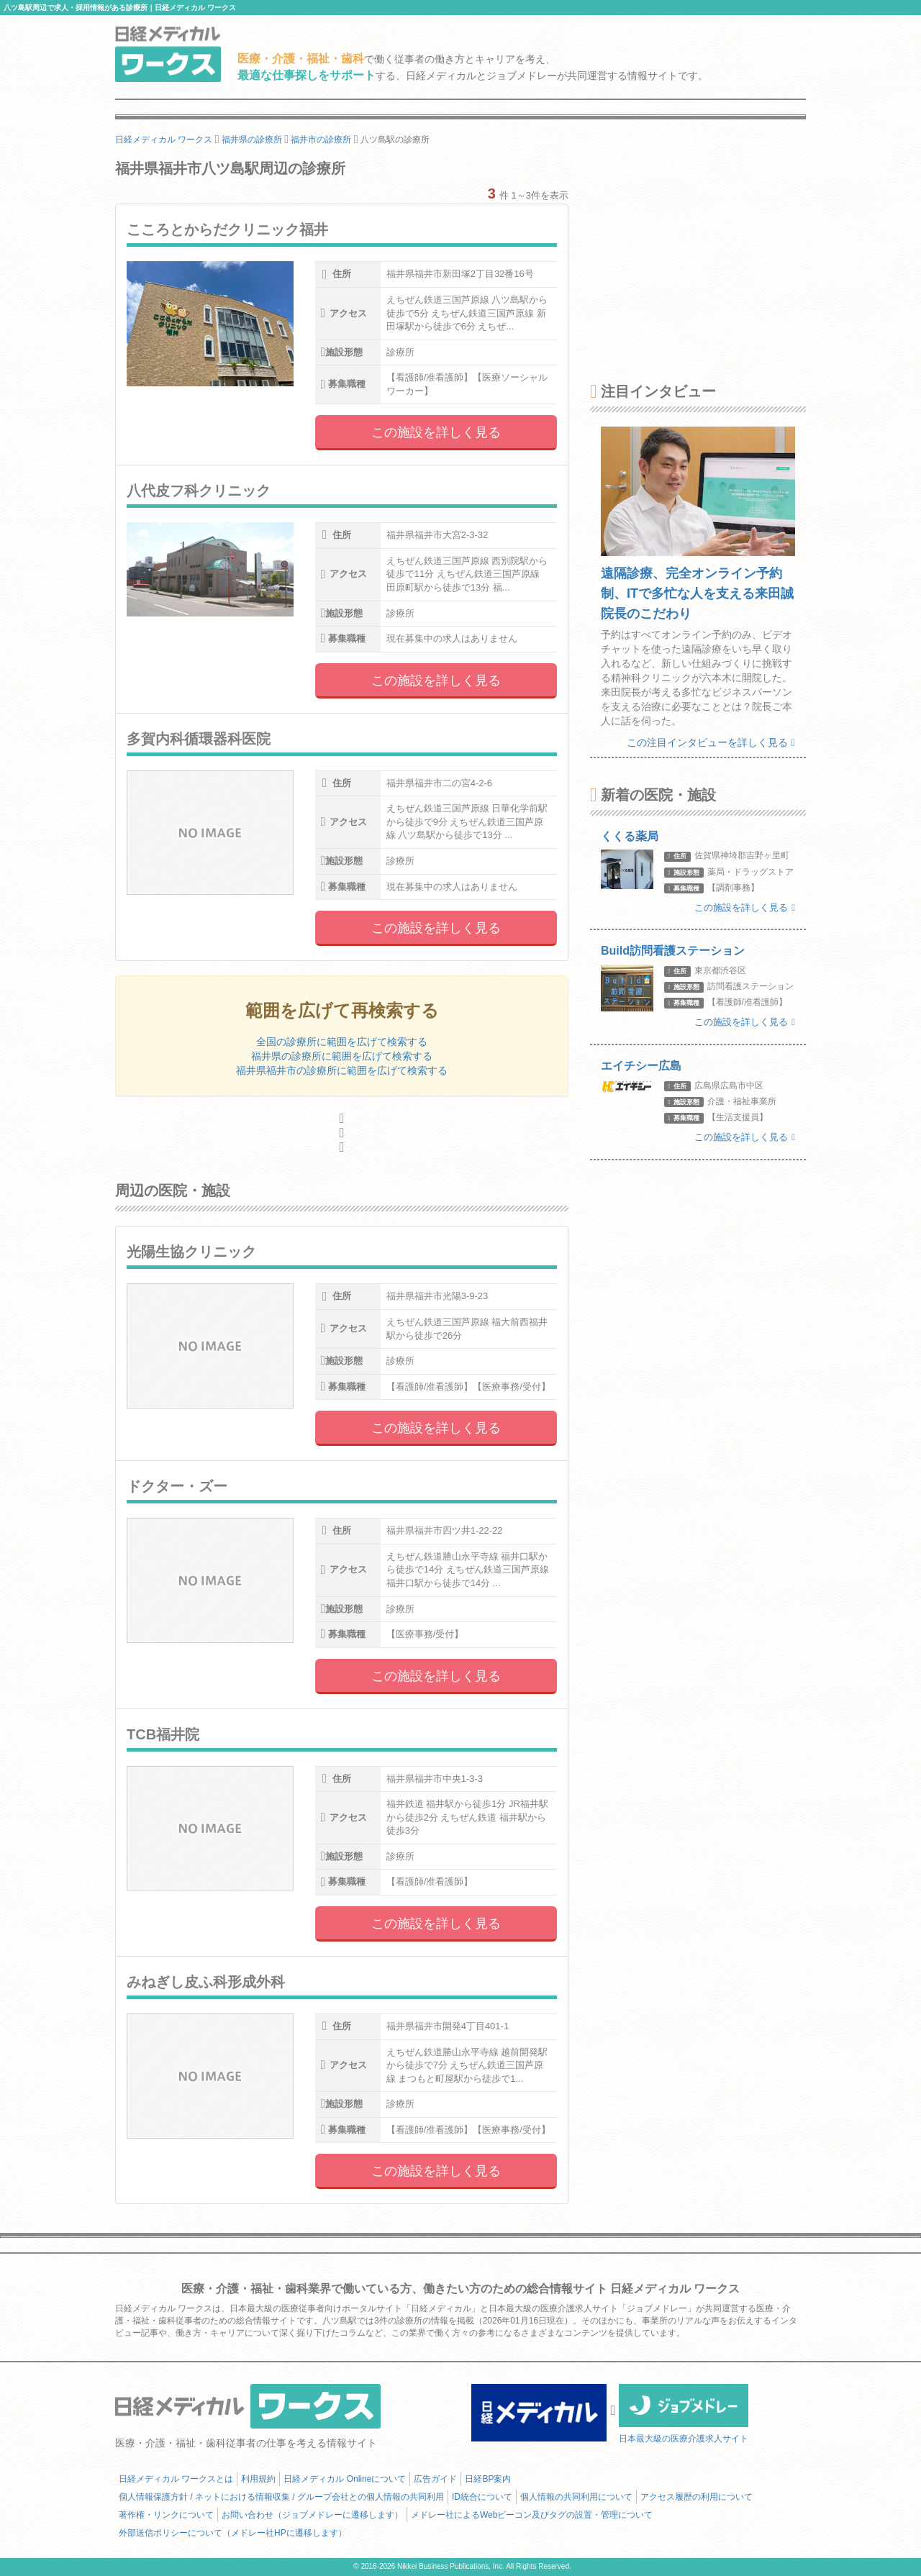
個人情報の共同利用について (576, 2497)
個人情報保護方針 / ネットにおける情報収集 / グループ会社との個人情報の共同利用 (281, 2497)
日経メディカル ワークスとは (176, 2479)
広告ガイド (435, 2479)
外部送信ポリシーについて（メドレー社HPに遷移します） (233, 2533)
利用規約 (258, 2479)
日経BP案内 (488, 2479)
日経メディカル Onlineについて (344, 2479)
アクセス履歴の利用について (696, 2497)
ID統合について (482, 2497)
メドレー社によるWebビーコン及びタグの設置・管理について (532, 2515)
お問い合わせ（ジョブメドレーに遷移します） (312, 2515)
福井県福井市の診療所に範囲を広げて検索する (342, 1070)
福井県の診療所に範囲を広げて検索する (341, 1056)
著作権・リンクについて (166, 2515)
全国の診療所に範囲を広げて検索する (341, 1041)
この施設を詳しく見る (436, 432)
